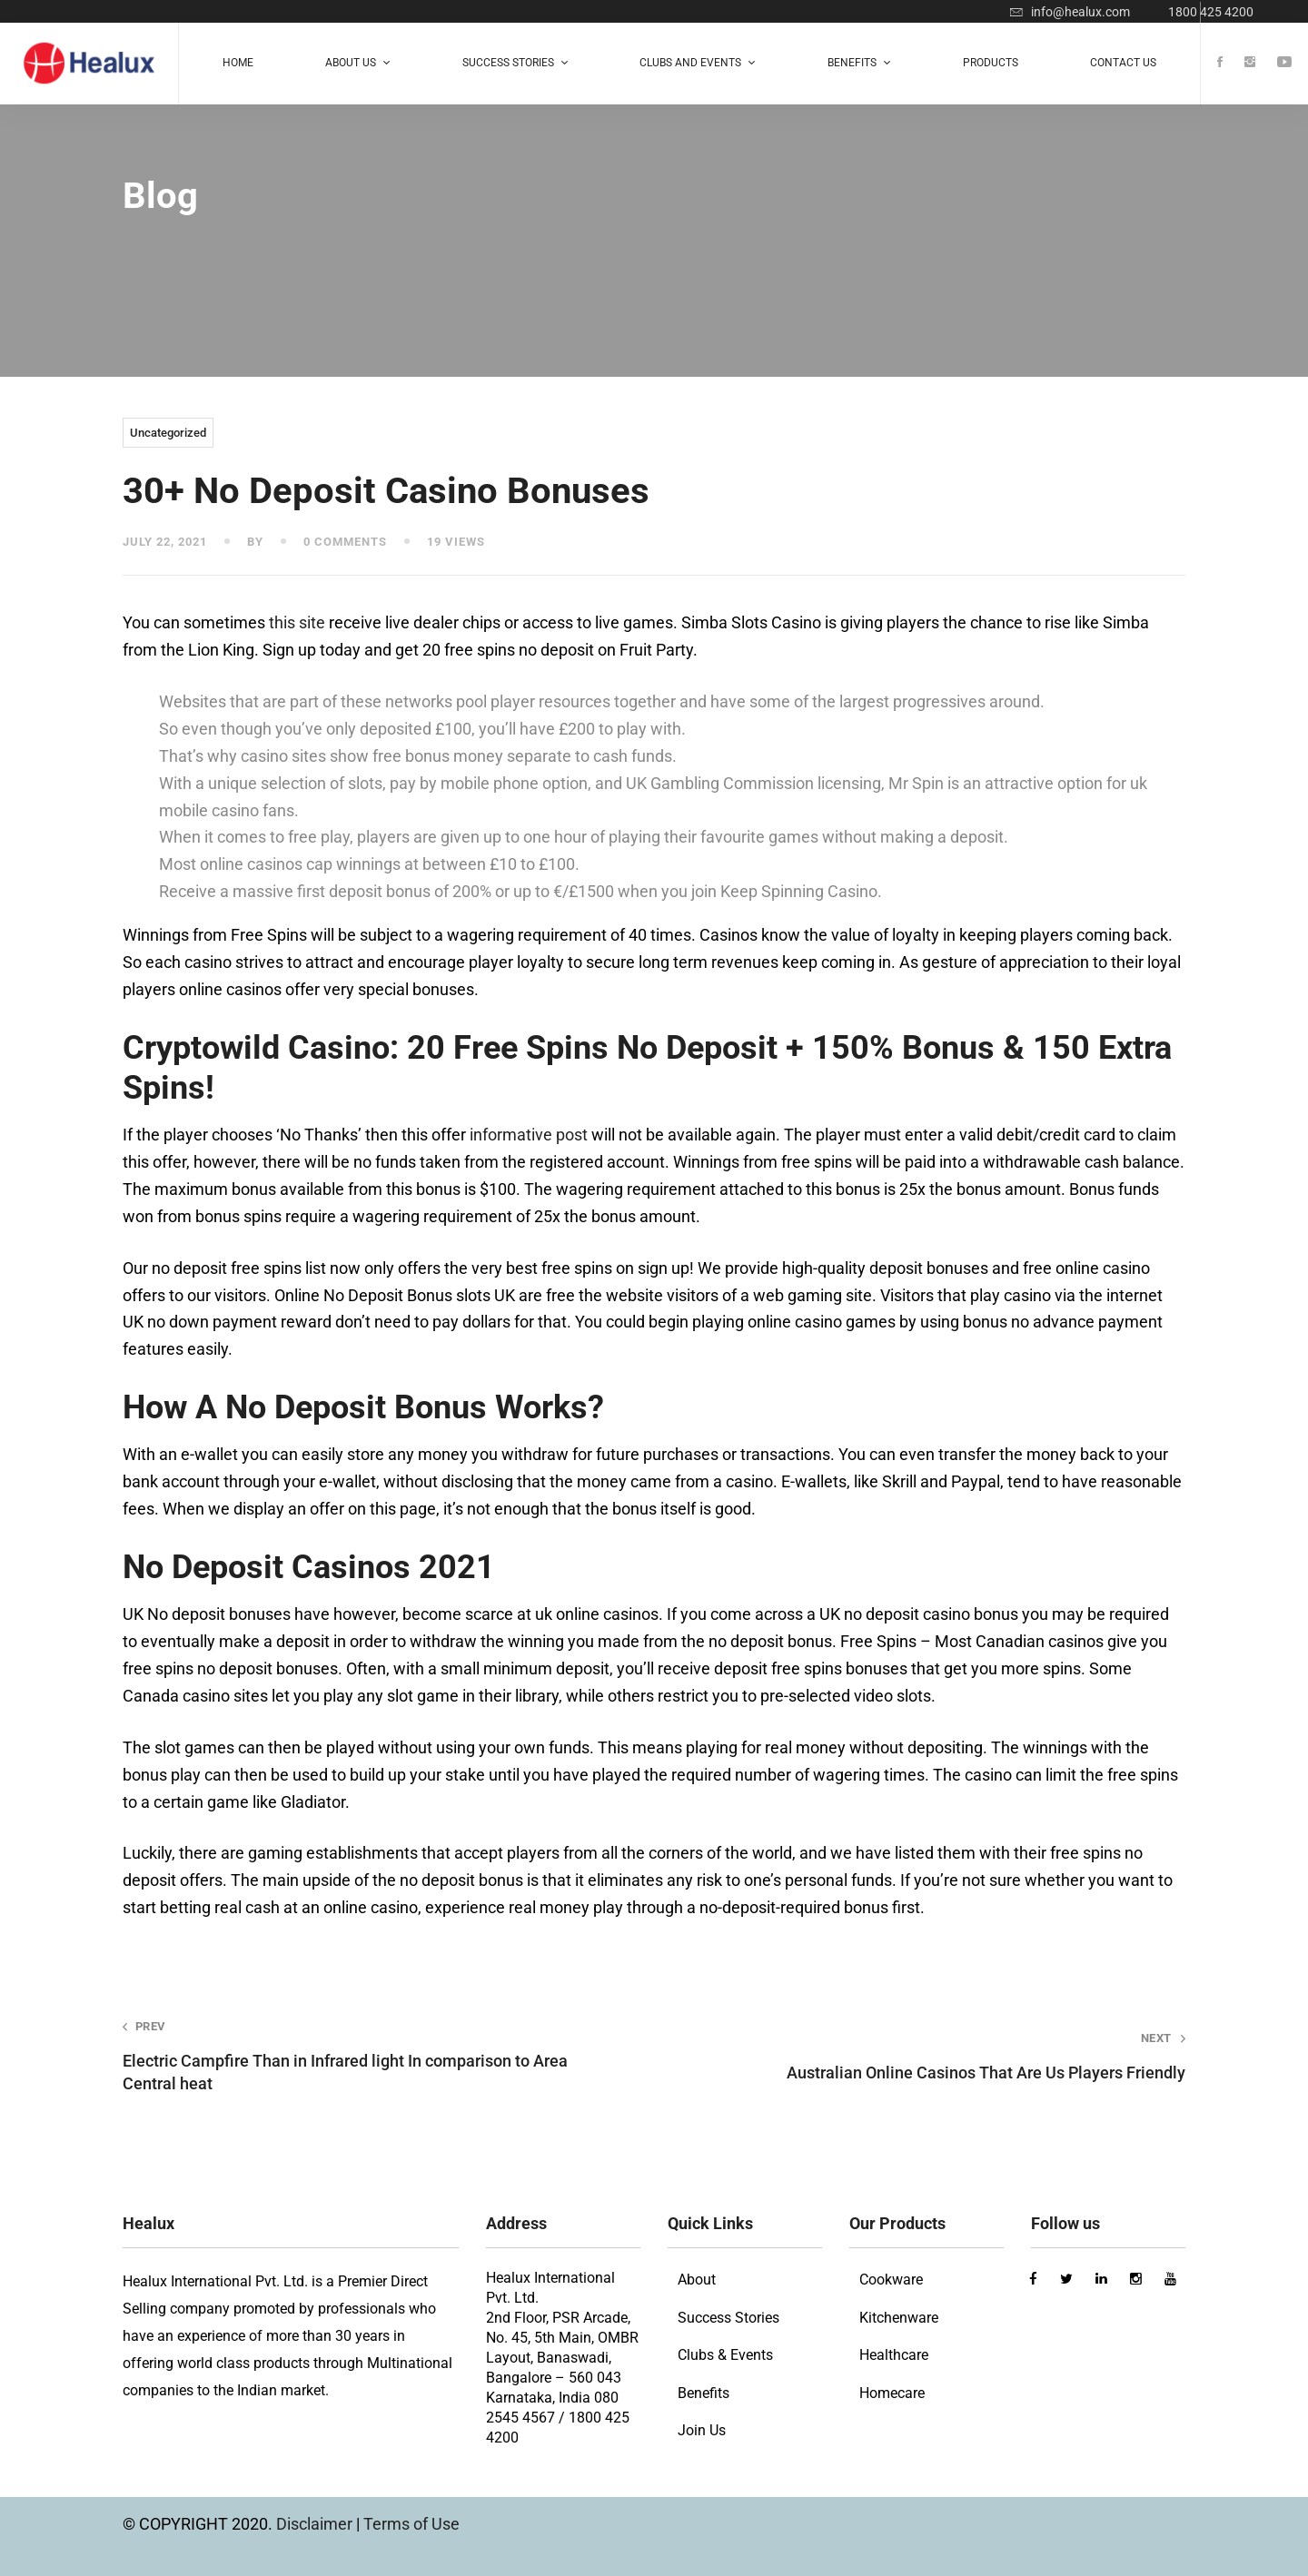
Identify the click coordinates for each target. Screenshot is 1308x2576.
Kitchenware (898, 2317)
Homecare (892, 2393)
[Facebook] (1220, 63)
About (697, 2279)
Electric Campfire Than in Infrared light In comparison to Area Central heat (367, 2055)
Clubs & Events (725, 2355)
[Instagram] (1249, 63)
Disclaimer (316, 2523)
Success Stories (728, 2317)
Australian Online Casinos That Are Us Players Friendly (941, 2056)
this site (297, 622)
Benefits (703, 2393)
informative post (529, 1134)
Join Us (702, 2430)
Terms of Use (411, 2523)
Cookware (891, 2279)
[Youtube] (1284, 63)
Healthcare (893, 2355)
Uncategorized (168, 432)
